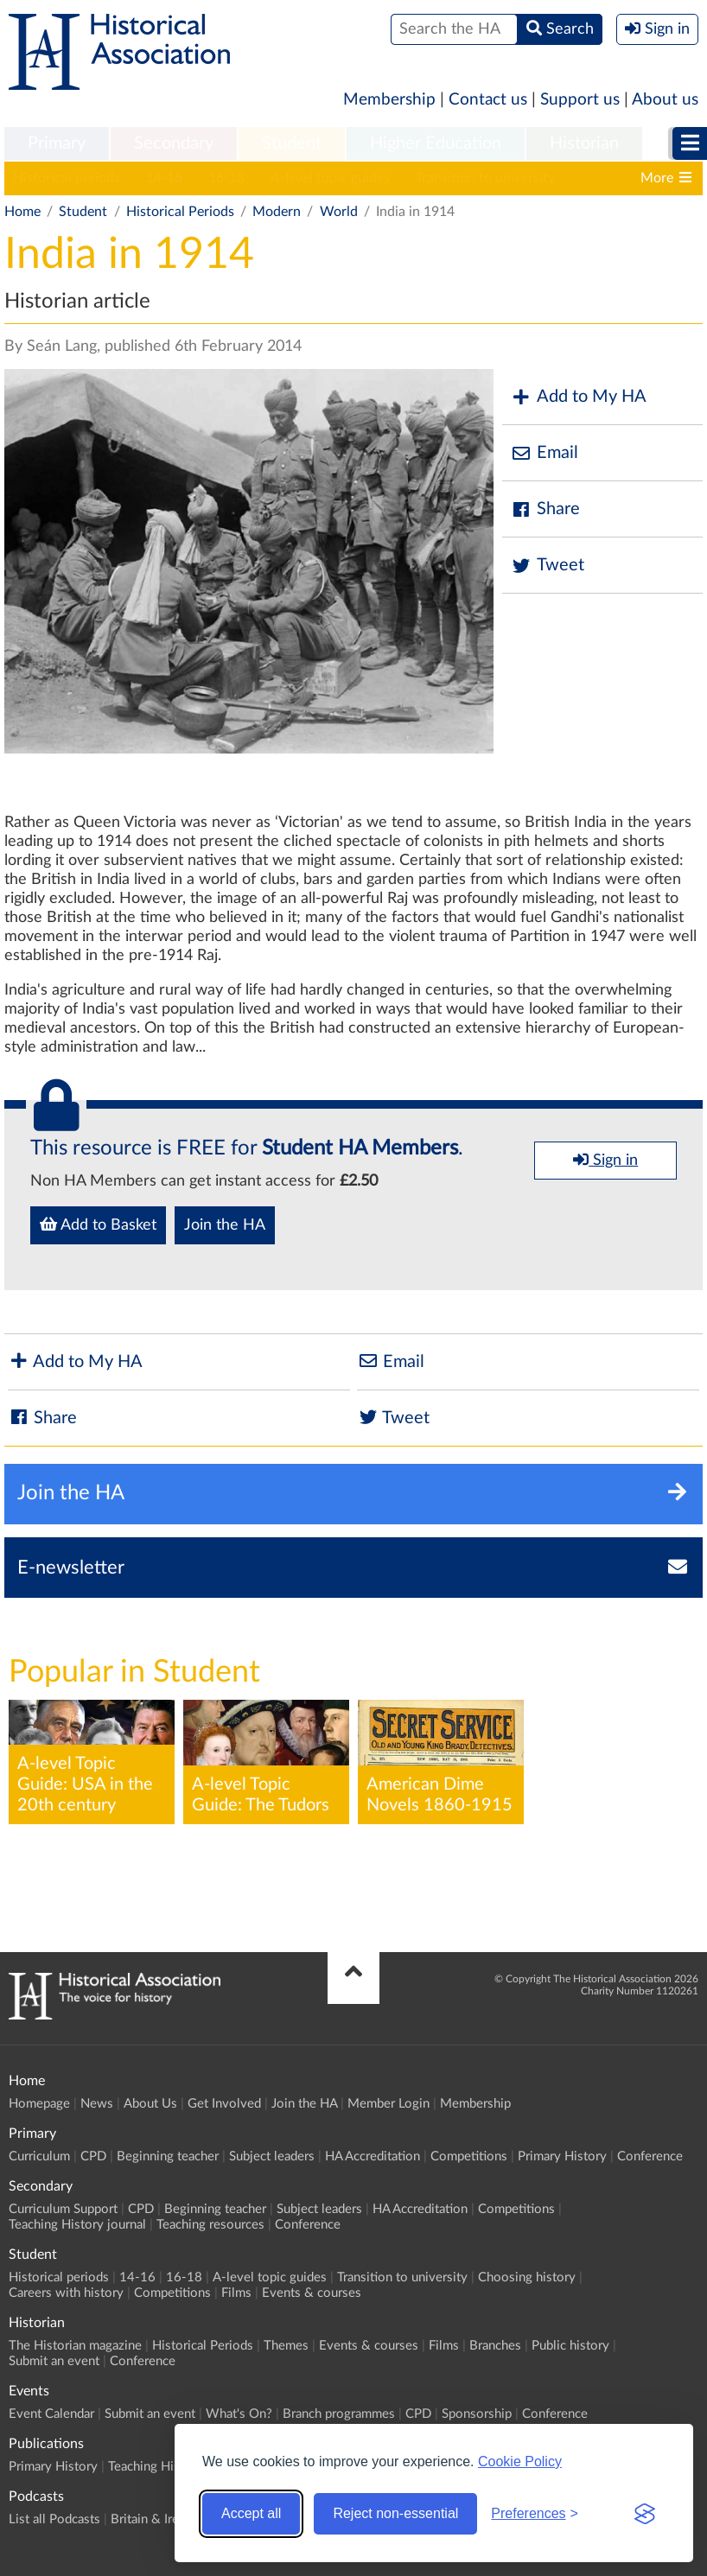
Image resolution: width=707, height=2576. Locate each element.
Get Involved (224, 2103)
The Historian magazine (75, 2345)
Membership (389, 100)
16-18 (226, 178)
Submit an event (54, 2361)
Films (236, 2293)
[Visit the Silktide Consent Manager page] (645, 2514)
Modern (276, 212)
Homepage (39, 2103)
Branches (495, 2345)
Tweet (547, 566)
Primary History (562, 2156)
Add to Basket (98, 1224)
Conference (650, 2156)
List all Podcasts (54, 2519)
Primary (57, 143)
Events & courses (311, 2293)
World (339, 212)
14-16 (164, 178)
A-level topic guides (330, 178)
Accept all (251, 2513)
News (96, 2103)
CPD (93, 2156)
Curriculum (39, 2156)
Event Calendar (51, 2413)
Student (292, 143)
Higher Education (435, 143)
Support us (580, 100)
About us (665, 100)
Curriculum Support (63, 2209)
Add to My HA (578, 397)
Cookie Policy (520, 2461)
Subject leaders (272, 2156)
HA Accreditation (372, 2156)
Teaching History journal (77, 2224)
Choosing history (527, 2277)
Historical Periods (180, 212)
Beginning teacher (168, 2156)
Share (545, 509)
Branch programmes (339, 2413)
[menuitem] (56, 144)
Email (544, 453)
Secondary (173, 143)
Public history (570, 2345)
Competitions (468, 2156)
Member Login (388, 2103)
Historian (584, 143)
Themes (286, 2345)
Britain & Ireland (156, 2519)
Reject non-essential (395, 2513)
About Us (150, 2103)
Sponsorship (477, 2413)
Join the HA (224, 1225)
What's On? (239, 2413)
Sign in (605, 1159)
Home (22, 212)
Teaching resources (210, 2224)
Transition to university (485, 178)
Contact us (488, 100)
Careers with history (66, 2293)
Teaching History (155, 2466)
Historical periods (66, 178)
